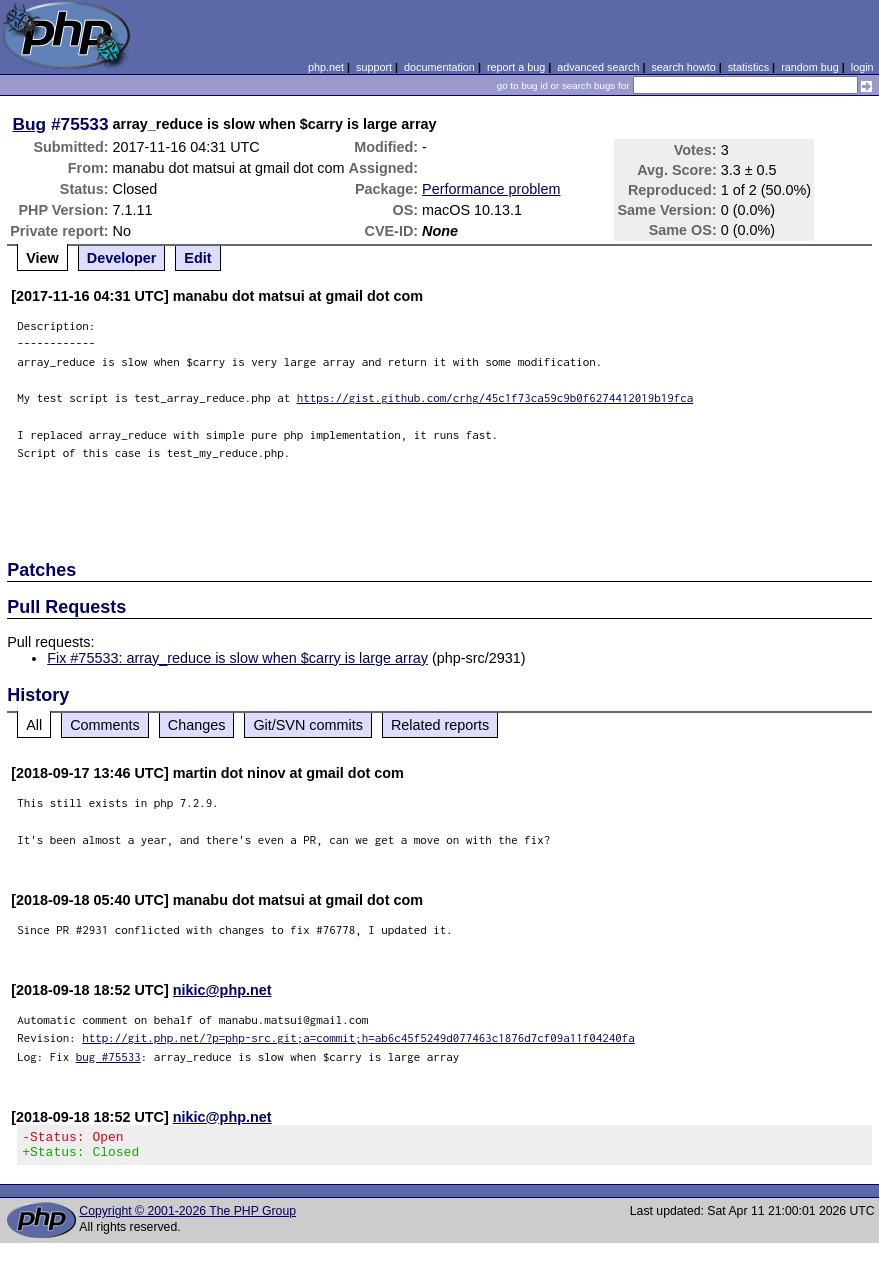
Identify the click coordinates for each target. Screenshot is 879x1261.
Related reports (440, 725)
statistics (748, 67)
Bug (30, 124)
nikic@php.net (222, 990)
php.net (326, 67)
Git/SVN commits (308, 725)
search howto (683, 67)
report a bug (516, 67)
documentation (439, 67)
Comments (105, 725)
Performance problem (491, 189)
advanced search (598, 67)
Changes (197, 725)
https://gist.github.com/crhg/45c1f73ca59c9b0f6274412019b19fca (495, 397)
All (34, 725)
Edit (197, 258)
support (374, 67)
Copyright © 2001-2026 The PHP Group (187, 1217)
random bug (810, 67)
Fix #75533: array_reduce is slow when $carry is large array (237, 658)
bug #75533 (108, 1056)
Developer (122, 258)
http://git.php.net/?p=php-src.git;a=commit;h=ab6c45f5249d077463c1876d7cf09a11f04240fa (358, 1037)
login (862, 67)
